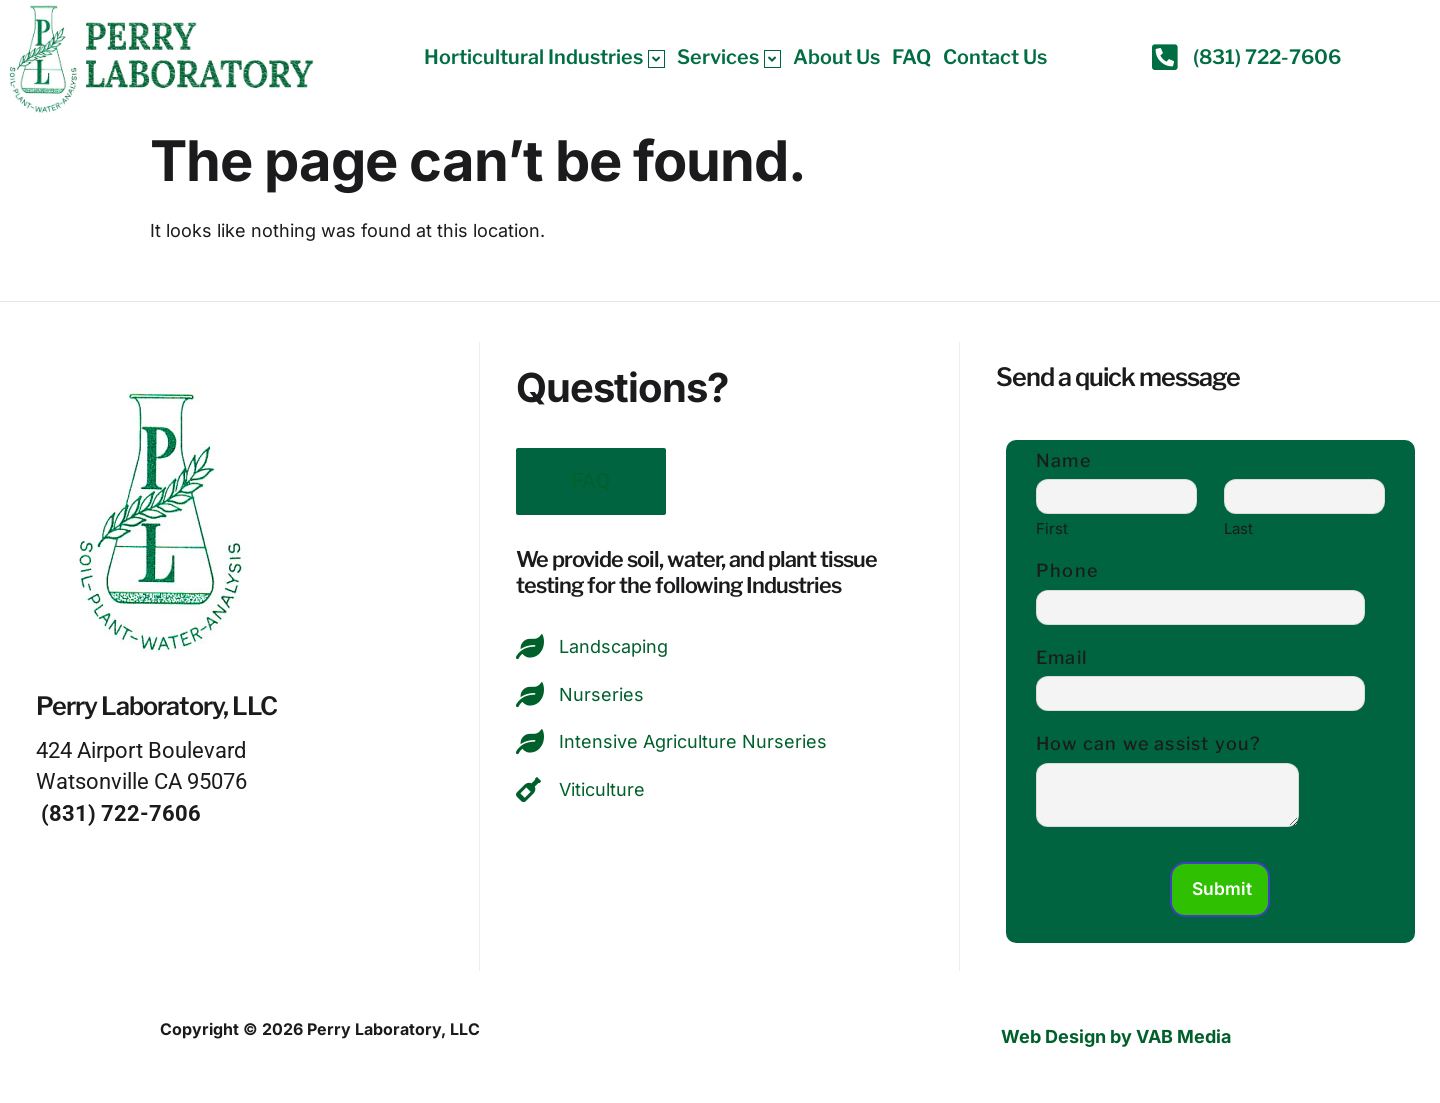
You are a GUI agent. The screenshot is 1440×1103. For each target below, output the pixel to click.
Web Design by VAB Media (1116, 1037)
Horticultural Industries (544, 57)
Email (1061, 657)
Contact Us (995, 57)
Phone (1067, 570)
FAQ (911, 57)
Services (729, 57)
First (1052, 528)
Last (1238, 528)
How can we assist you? (1148, 743)
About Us (836, 57)
